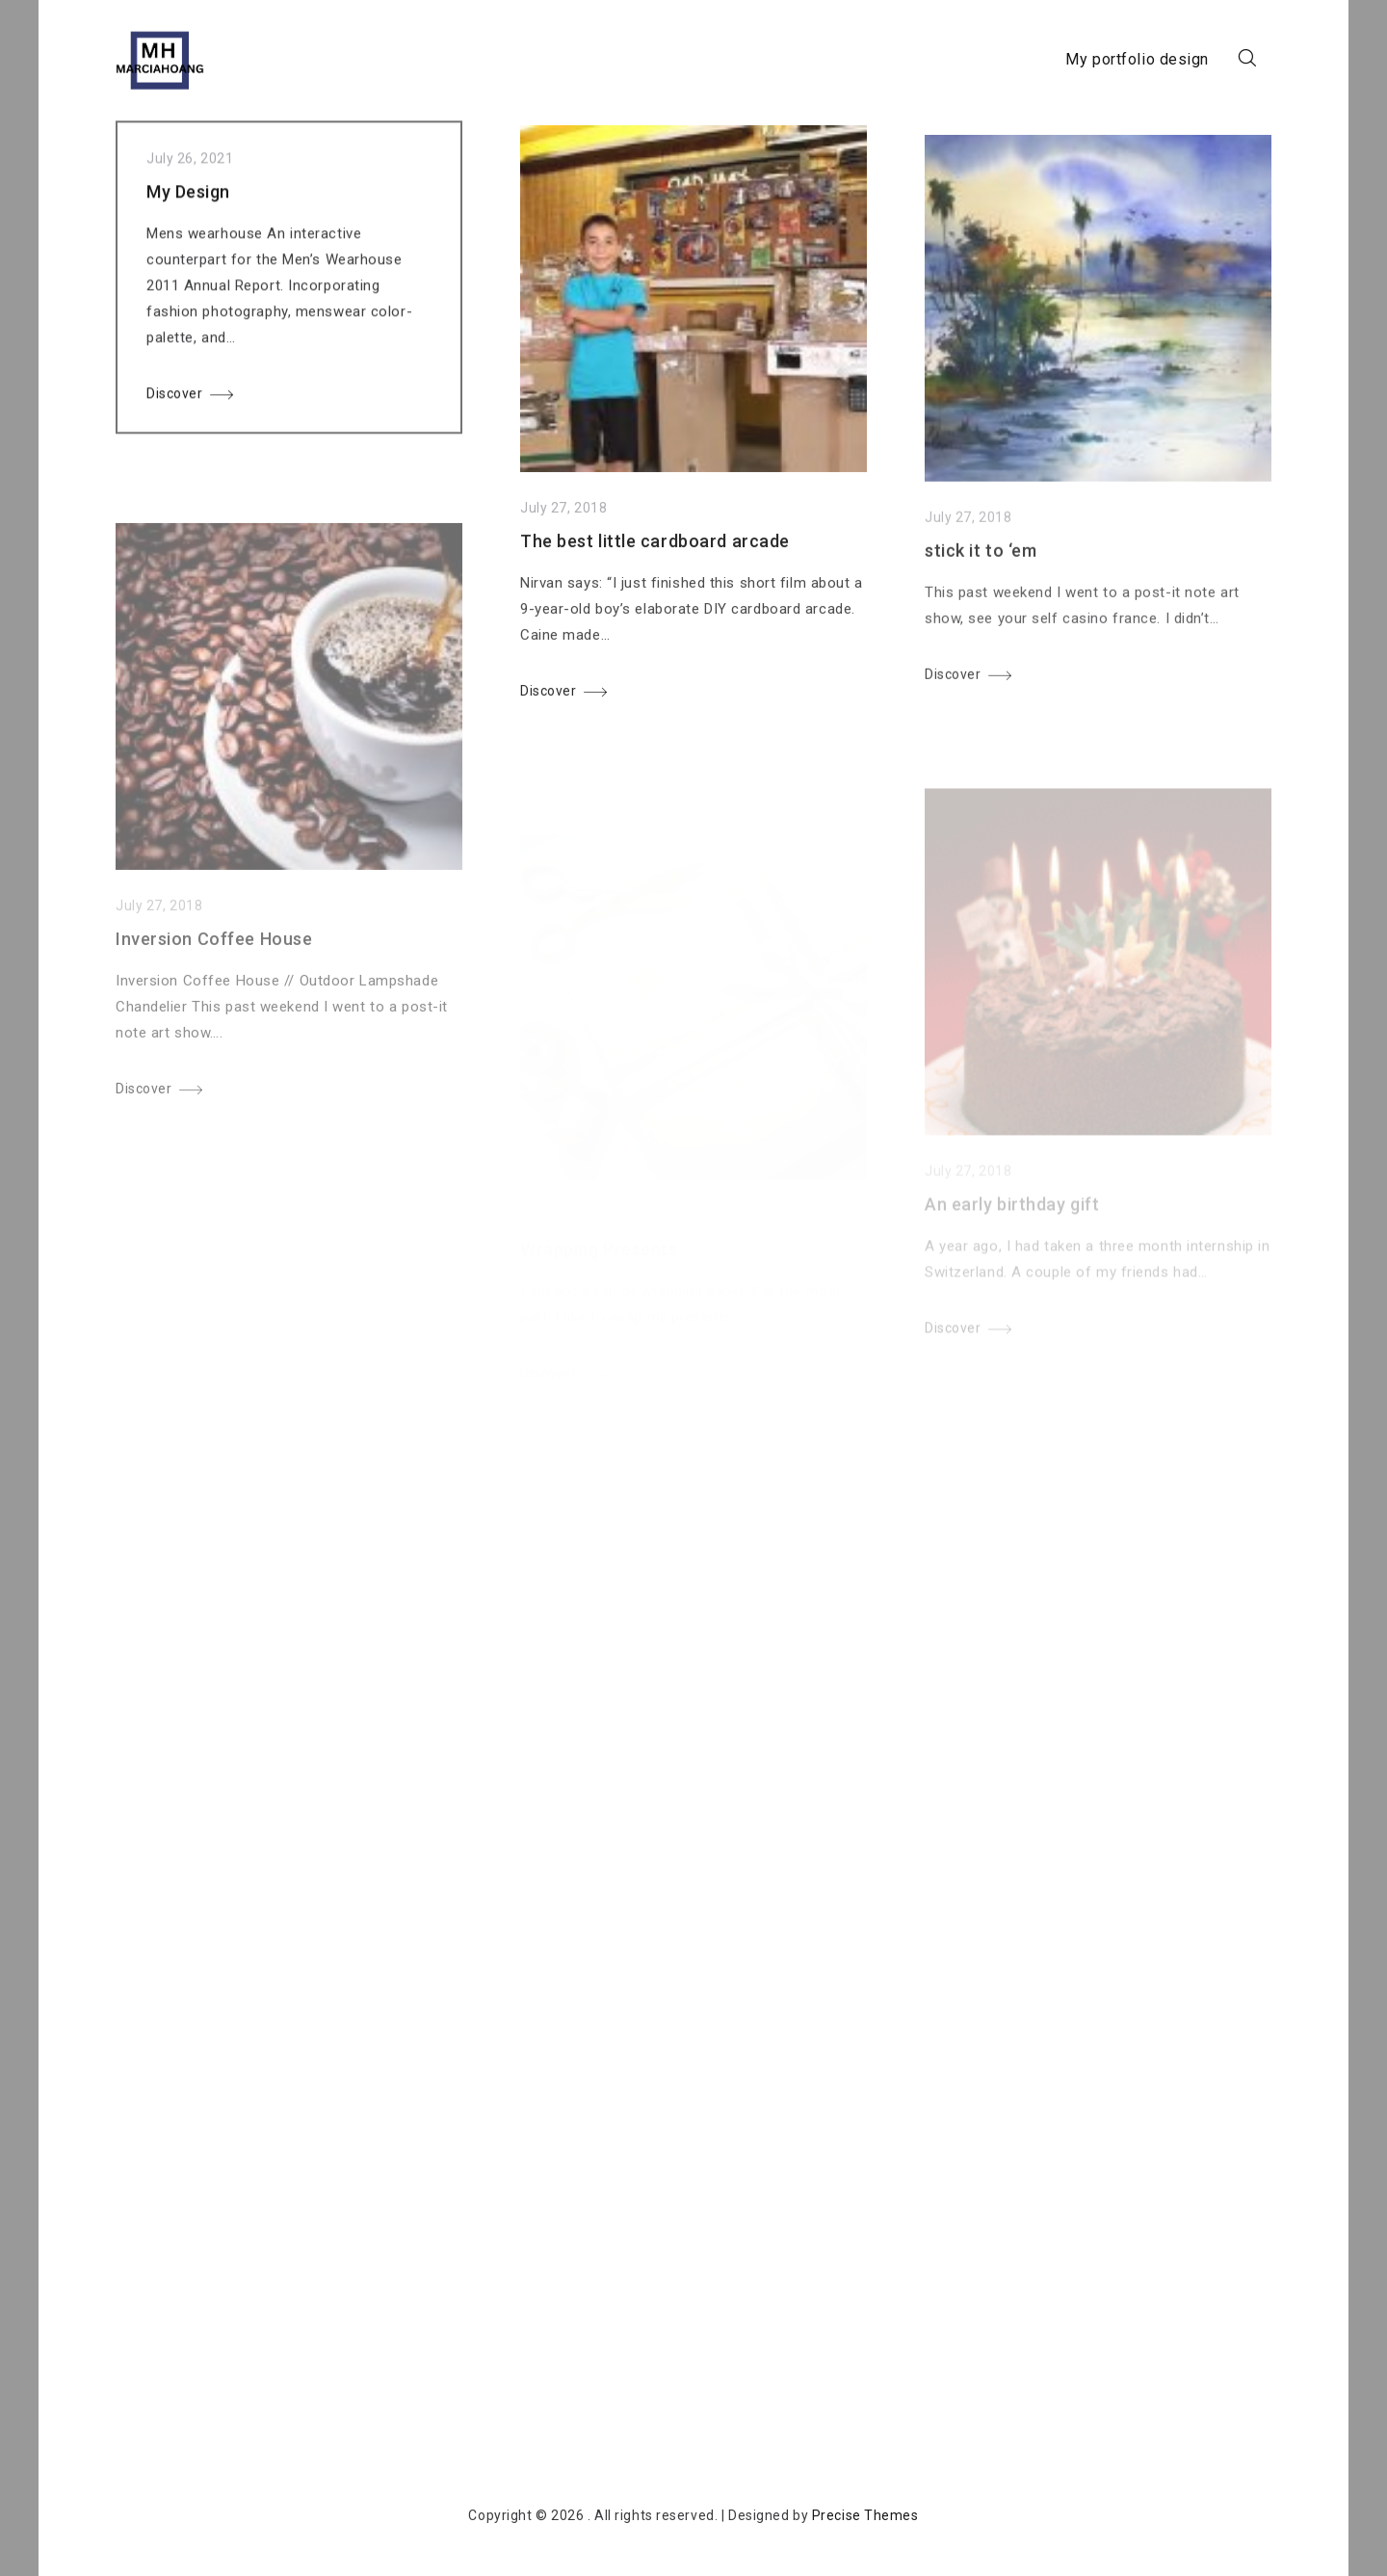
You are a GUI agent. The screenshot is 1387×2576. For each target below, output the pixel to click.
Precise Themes (865, 2515)
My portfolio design (1137, 59)
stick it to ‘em (980, 571)
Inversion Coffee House (214, 969)
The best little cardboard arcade (655, 551)
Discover (174, 399)
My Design (188, 197)
